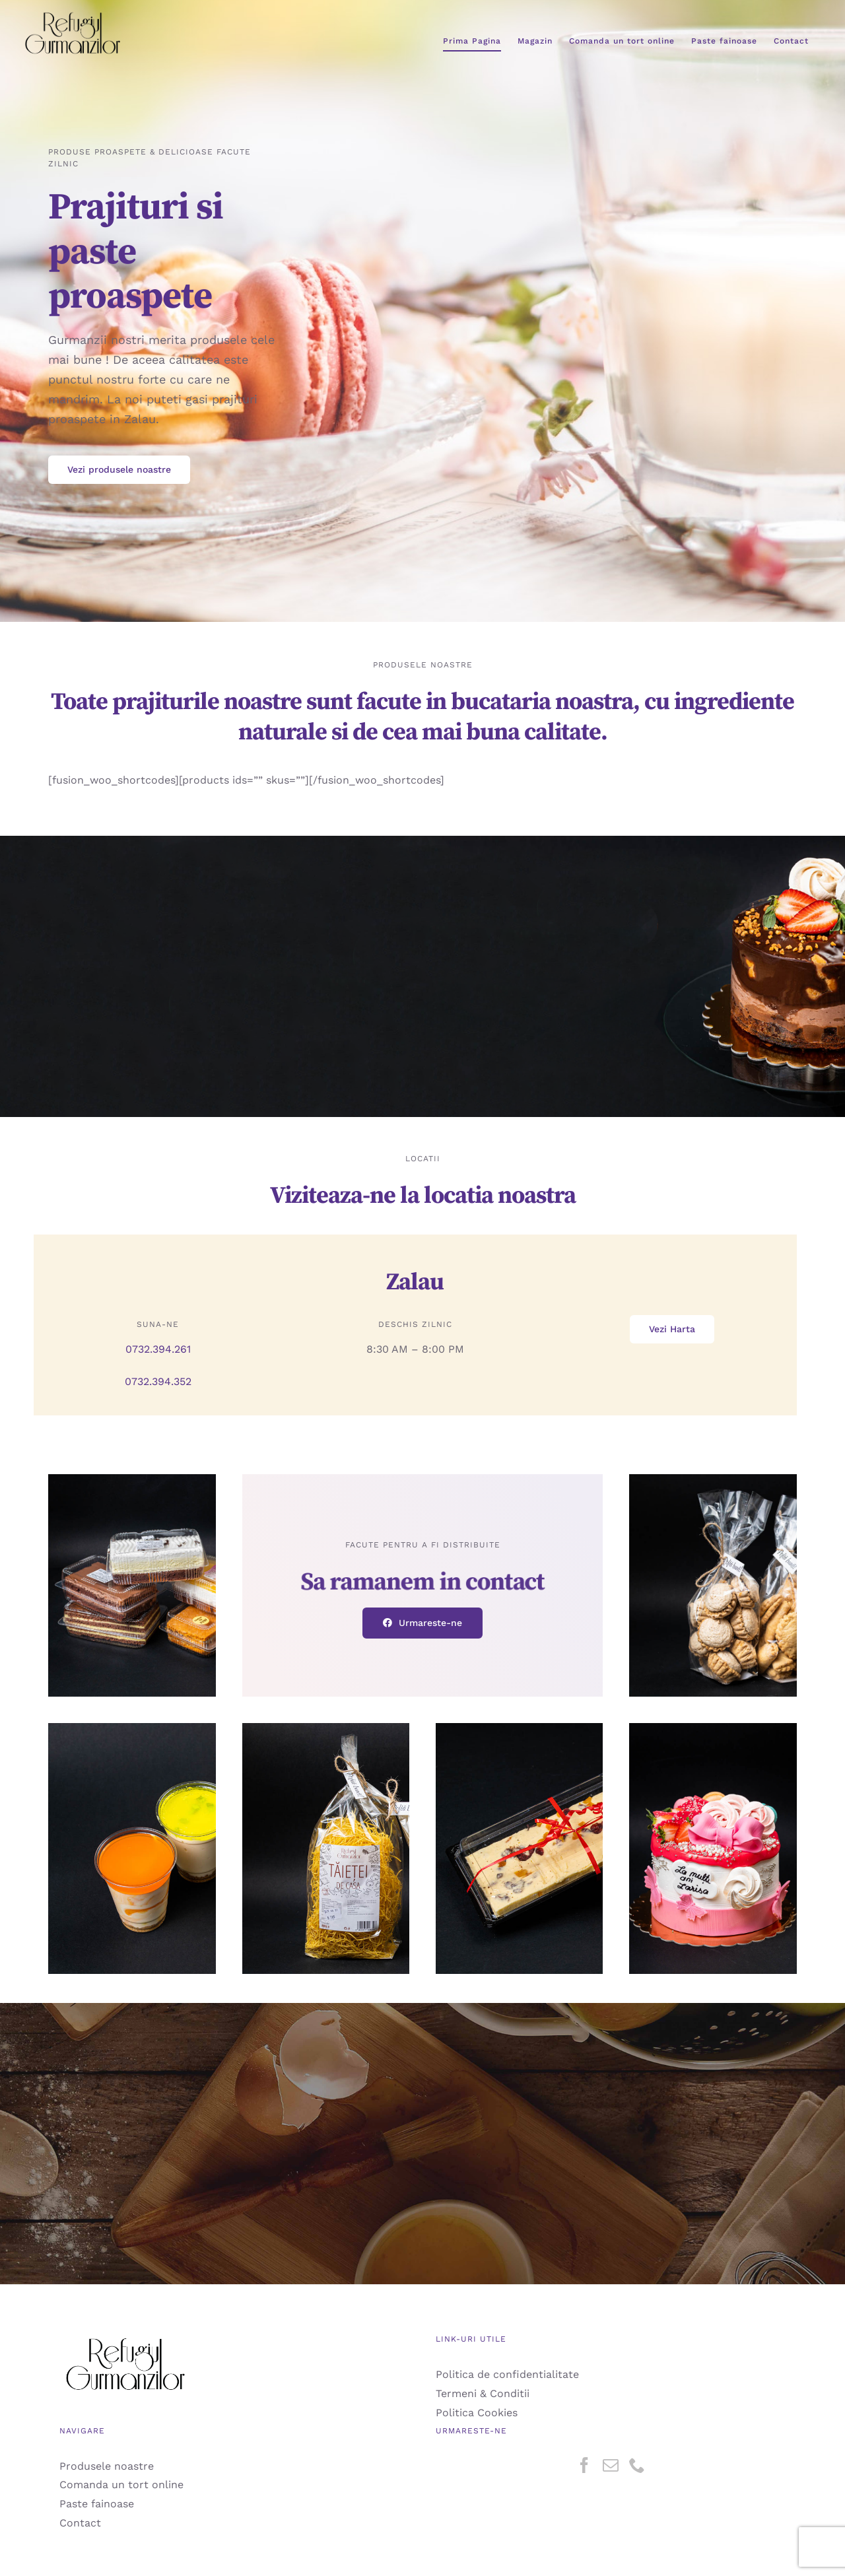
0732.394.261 (158, 1349)
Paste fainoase (96, 2503)
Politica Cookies (477, 2412)
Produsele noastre (106, 2466)
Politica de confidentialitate (507, 2374)
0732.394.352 (158, 1381)
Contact (80, 2523)
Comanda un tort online (121, 2484)
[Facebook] (584, 2465)
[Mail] (611, 2465)
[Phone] (637, 2465)
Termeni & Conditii (482, 2393)
